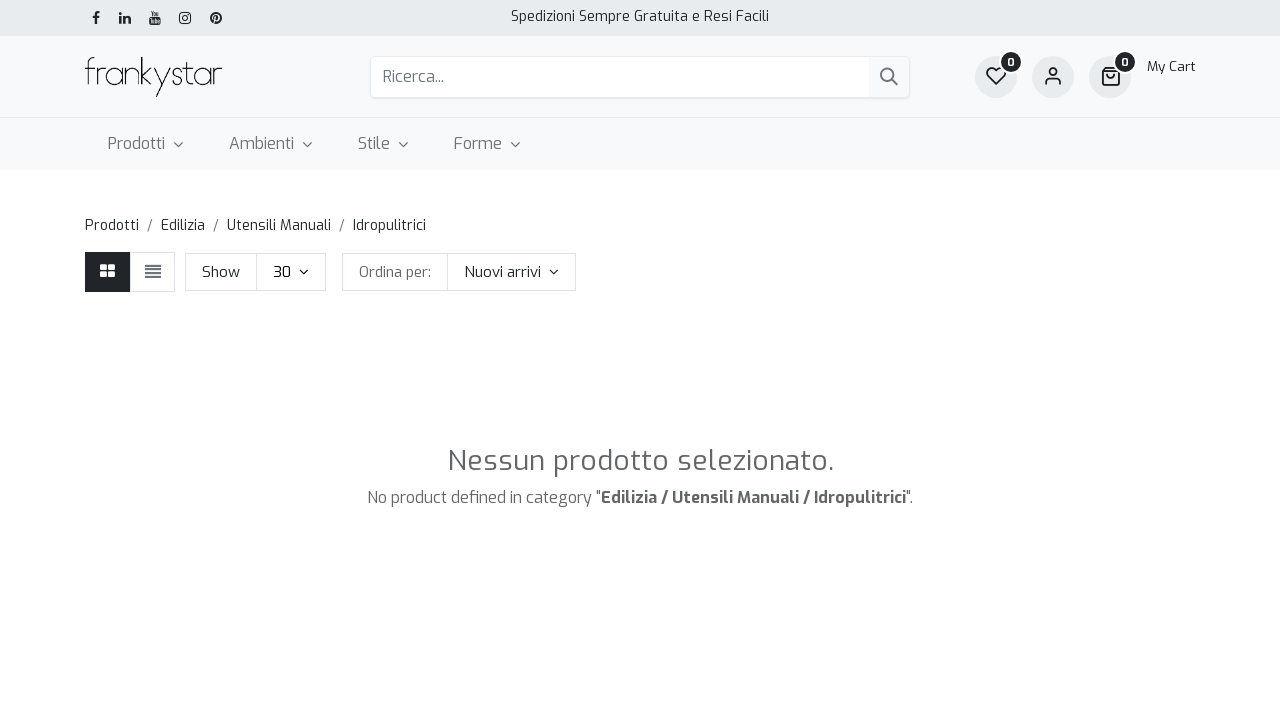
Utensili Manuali (279, 225)
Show (221, 272)
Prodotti (112, 225)
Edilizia (183, 225)
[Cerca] (889, 77)
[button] (511, 272)
